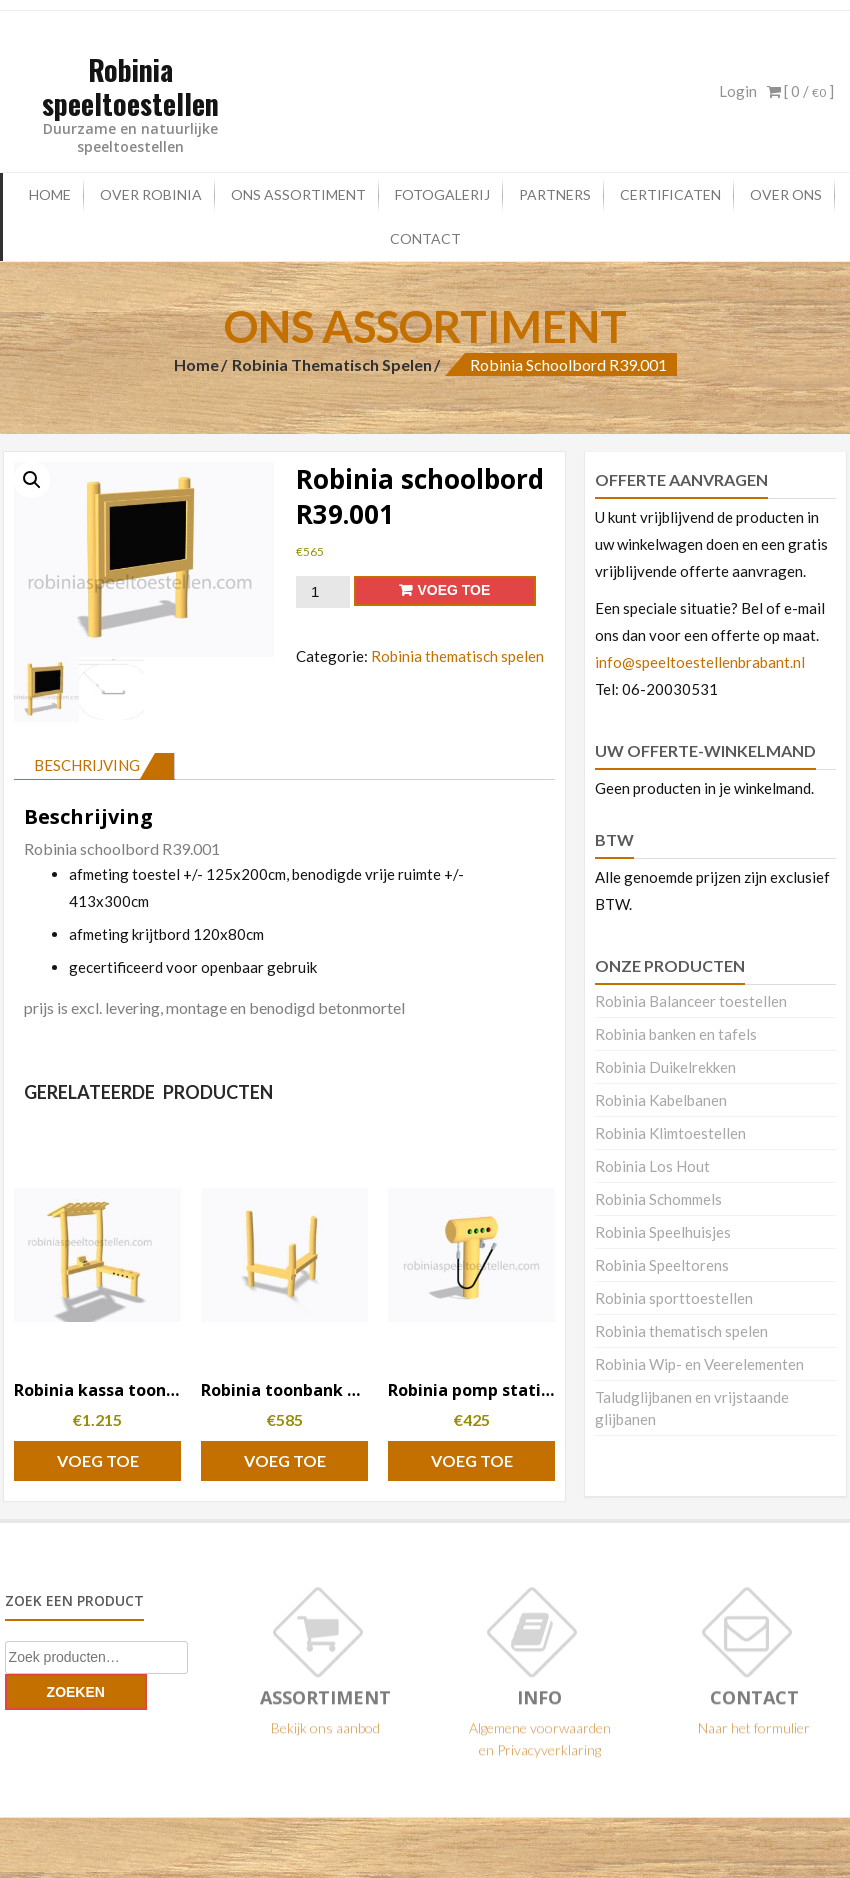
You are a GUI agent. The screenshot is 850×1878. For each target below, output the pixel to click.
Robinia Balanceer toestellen (691, 1001)
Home (50, 194)
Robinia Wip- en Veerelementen (699, 1364)
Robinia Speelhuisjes (663, 1232)
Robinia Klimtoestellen (670, 1133)
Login (738, 91)
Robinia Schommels (658, 1199)
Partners (555, 194)
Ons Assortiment (298, 194)
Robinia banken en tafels (676, 1034)
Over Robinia (151, 194)
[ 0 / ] (800, 91)
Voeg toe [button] (98, 1460)
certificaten (670, 194)
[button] (32, 480)
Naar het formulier (754, 1734)
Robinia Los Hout (652, 1166)
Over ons (786, 194)
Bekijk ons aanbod (325, 1734)
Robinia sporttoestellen (674, 1298)
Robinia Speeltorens (662, 1265)
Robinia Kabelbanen (661, 1100)
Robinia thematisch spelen (332, 364)
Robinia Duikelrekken (665, 1067)
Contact (425, 238)
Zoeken (76, 1692)
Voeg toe (453, 590)
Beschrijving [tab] (87, 765)
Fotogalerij (442, 194)
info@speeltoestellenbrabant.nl (700, 662)
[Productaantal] (323, 592)
